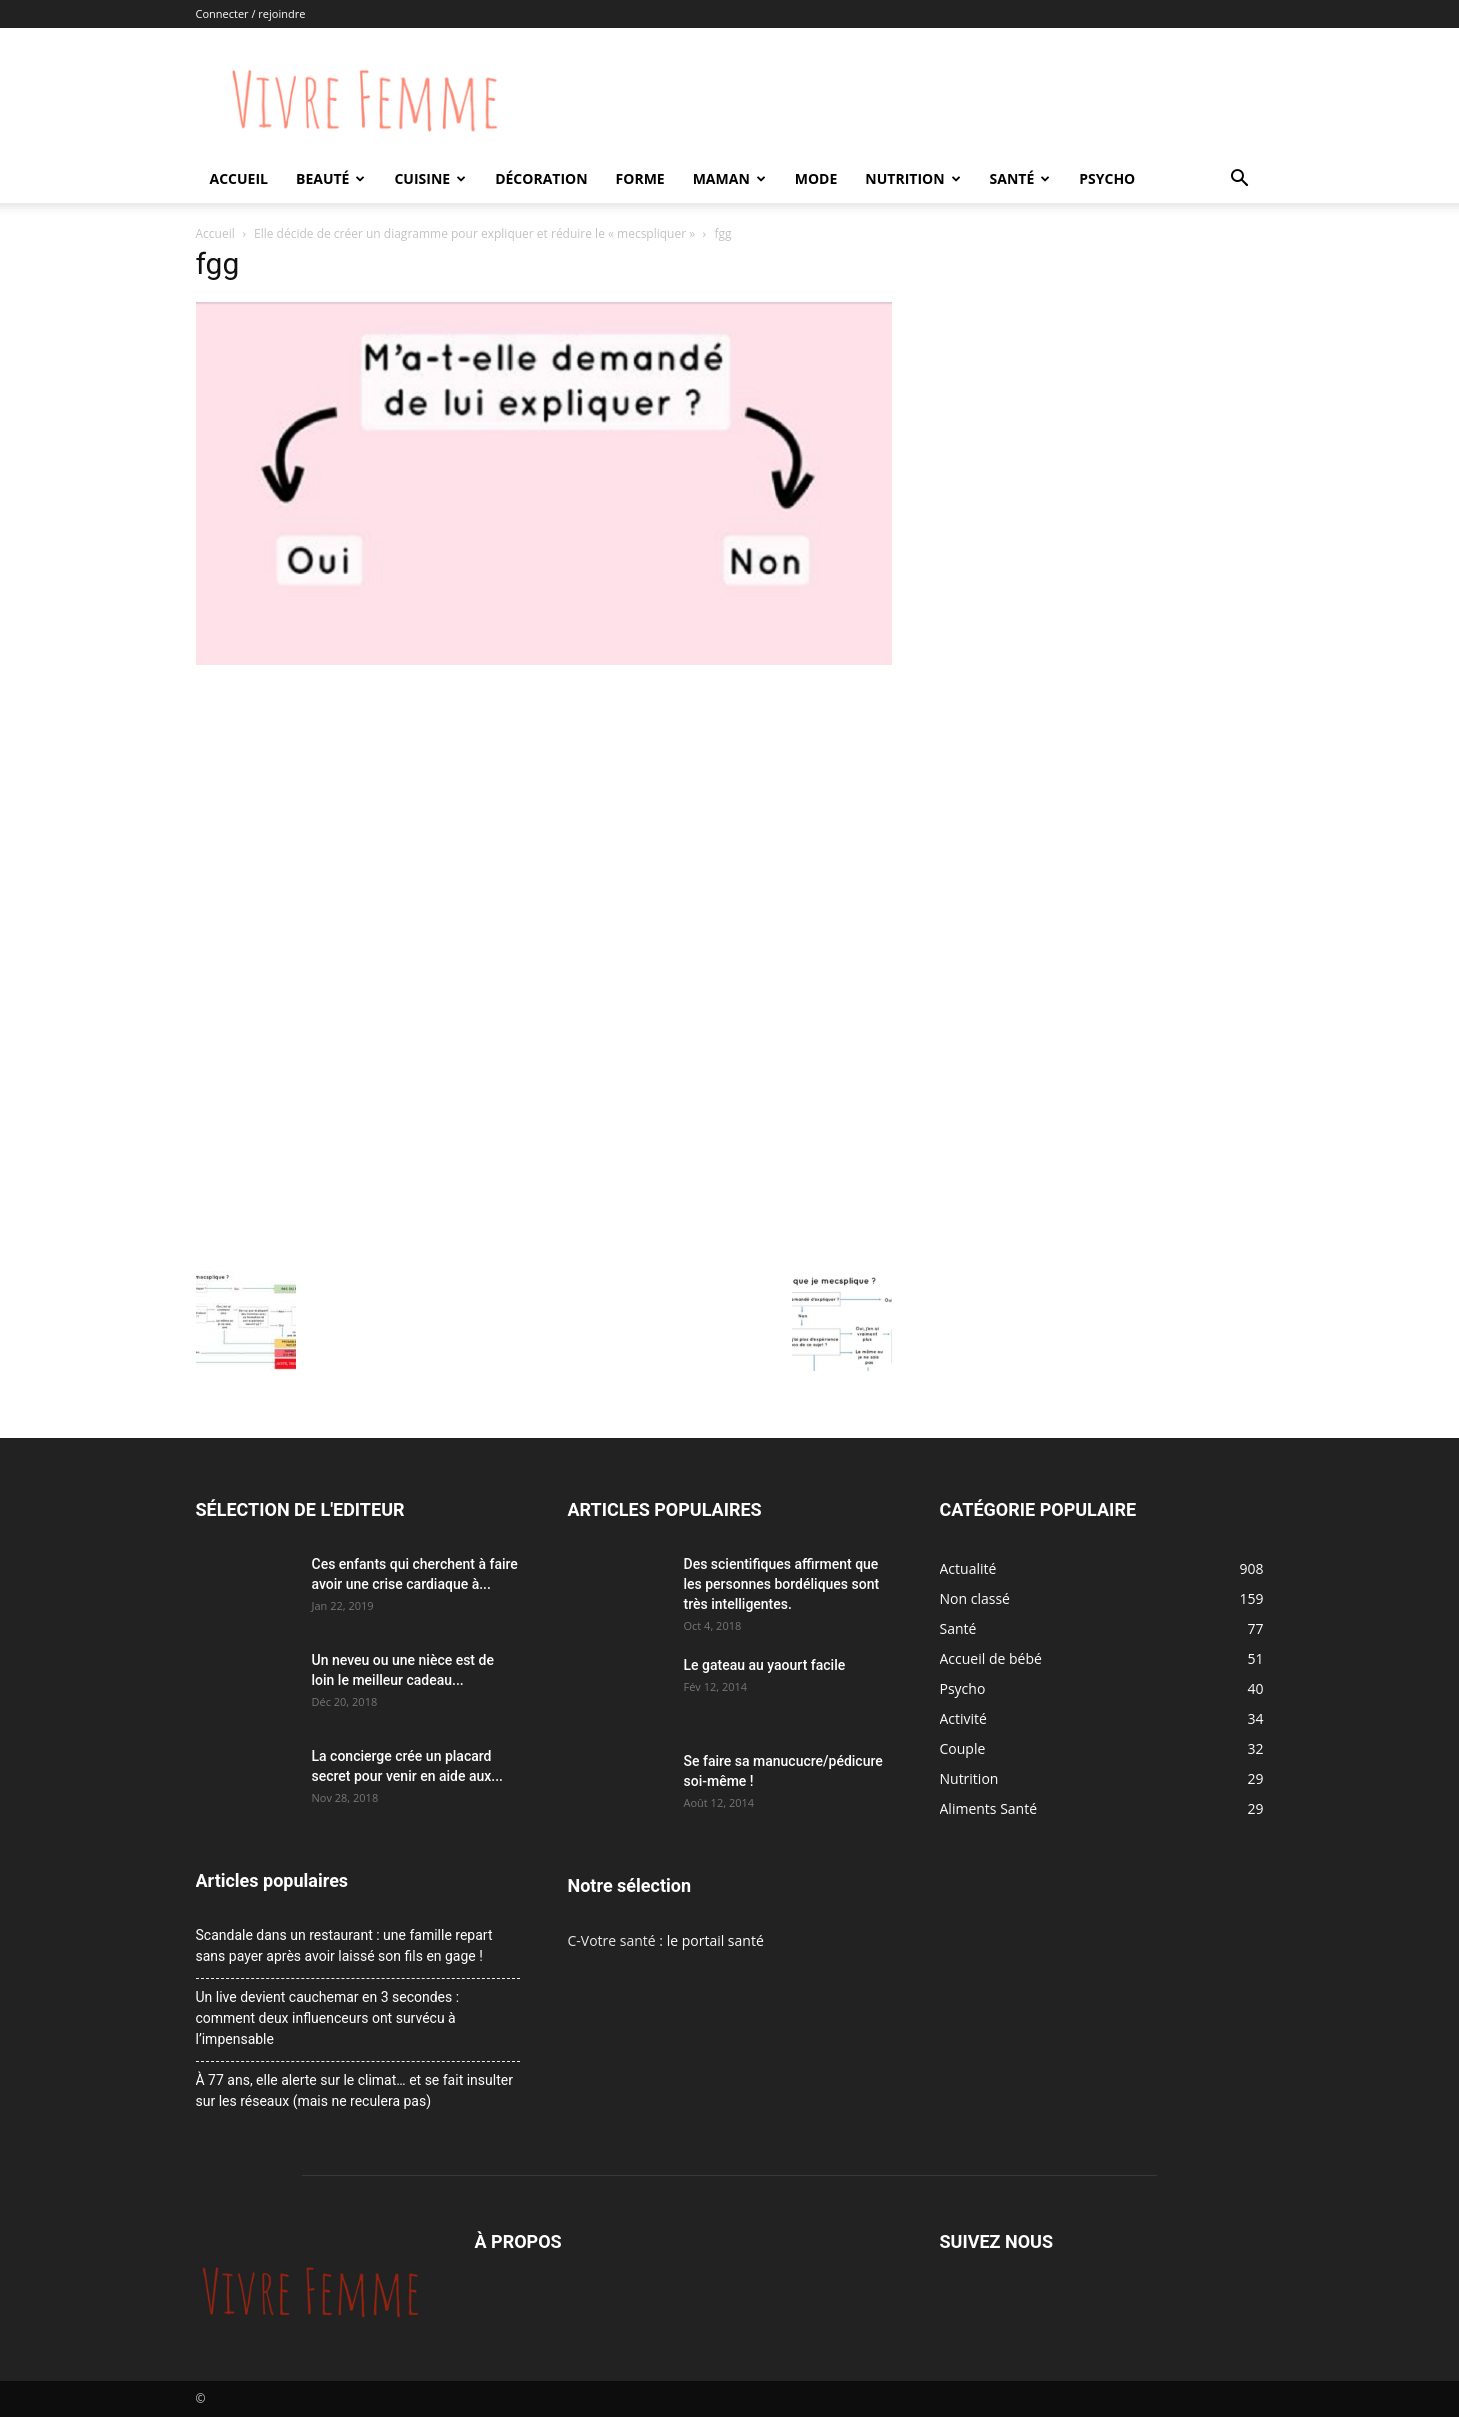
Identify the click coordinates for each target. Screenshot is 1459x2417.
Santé (1020, 178)
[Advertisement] (544, 821)
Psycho (1107, 178)
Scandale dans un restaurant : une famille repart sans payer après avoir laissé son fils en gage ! (344, 1945)
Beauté (330, 178)
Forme (640, 178)
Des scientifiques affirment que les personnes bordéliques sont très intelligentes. (782, 1584)
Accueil (239, 178)
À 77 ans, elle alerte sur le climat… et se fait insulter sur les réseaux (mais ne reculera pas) (354, 2090)
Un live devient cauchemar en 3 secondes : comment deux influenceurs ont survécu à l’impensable (328, 2018)
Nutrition (912, 178)
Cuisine (430, 178)
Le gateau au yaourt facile (765, 1665)
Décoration (541, 178)
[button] (1240, 180)
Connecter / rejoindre (251, 13)
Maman (729, 178)
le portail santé (715, 1940)
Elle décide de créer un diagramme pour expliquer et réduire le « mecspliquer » (474, 233)
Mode (816, 178)
